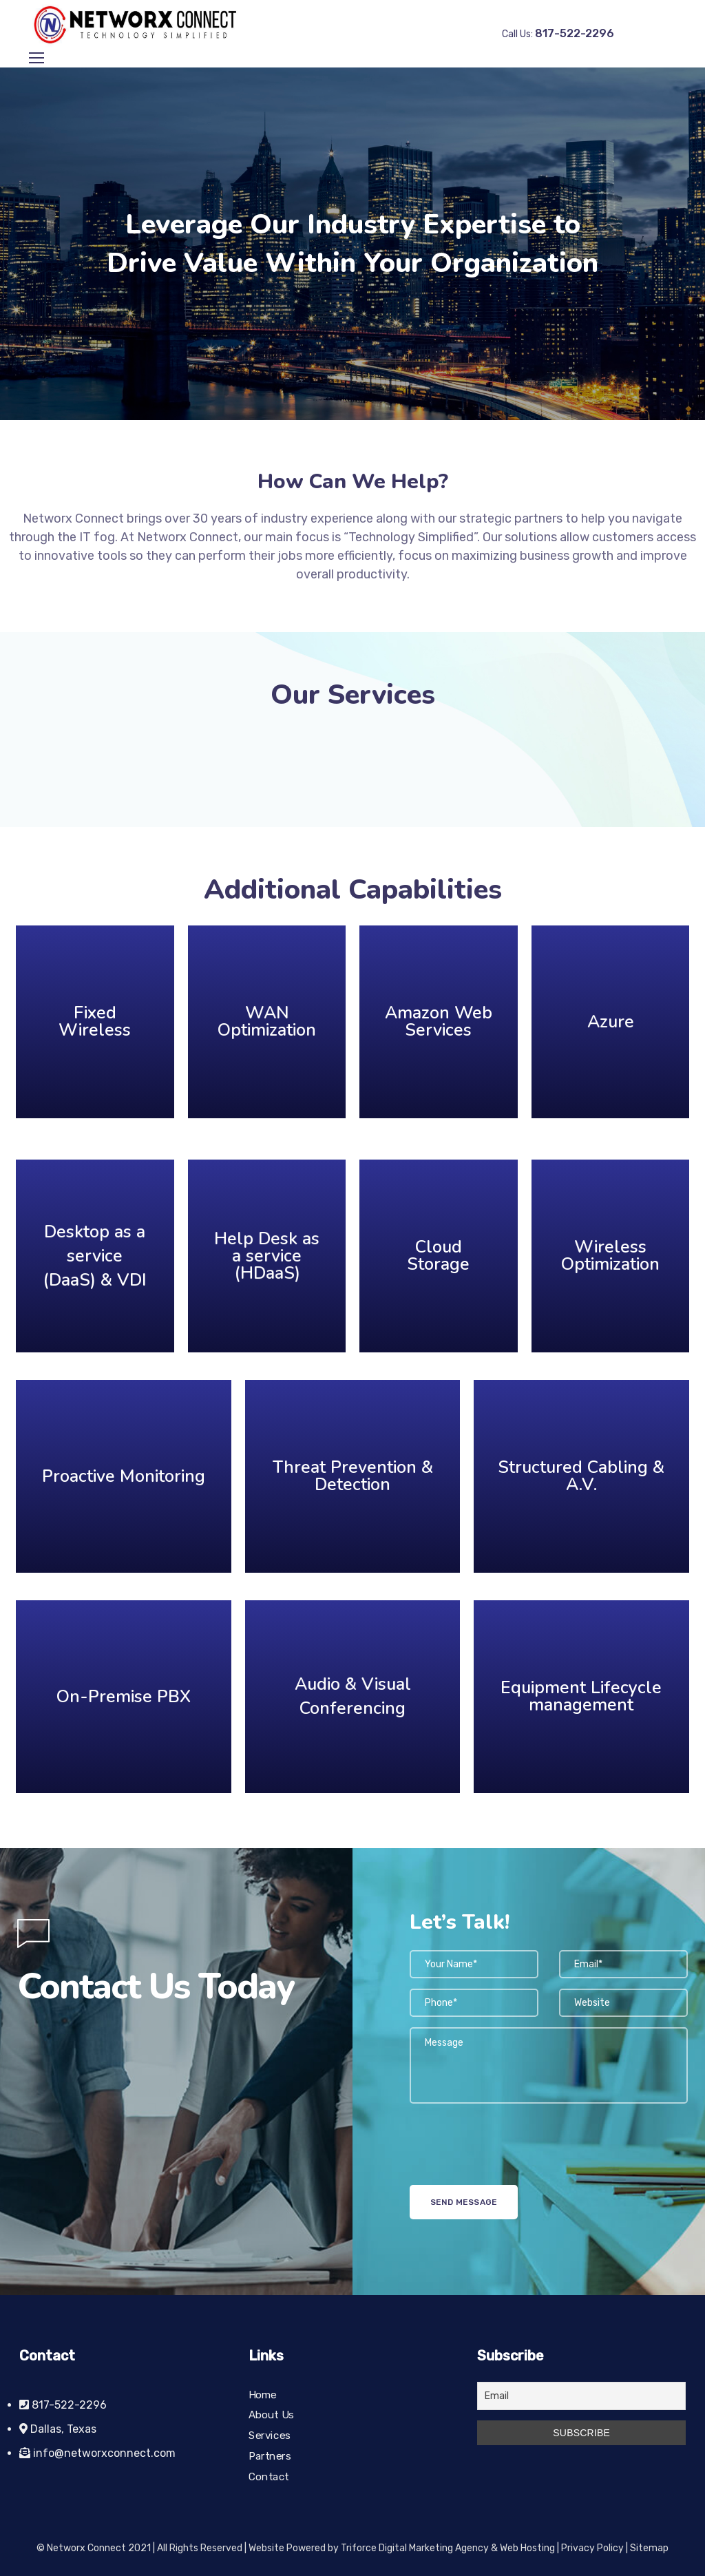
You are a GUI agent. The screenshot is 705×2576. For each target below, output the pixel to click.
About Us (271, 2415)
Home (263, 2395)
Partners (270, 2456)
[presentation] (514, 2158)
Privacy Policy (592, 2548)
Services (270, 2435)
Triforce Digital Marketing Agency (415, 2548)
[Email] (581, 2396)
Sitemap (649, 2548)
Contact (269, 2477)
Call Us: (558, 34)
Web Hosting (527, 2548)
